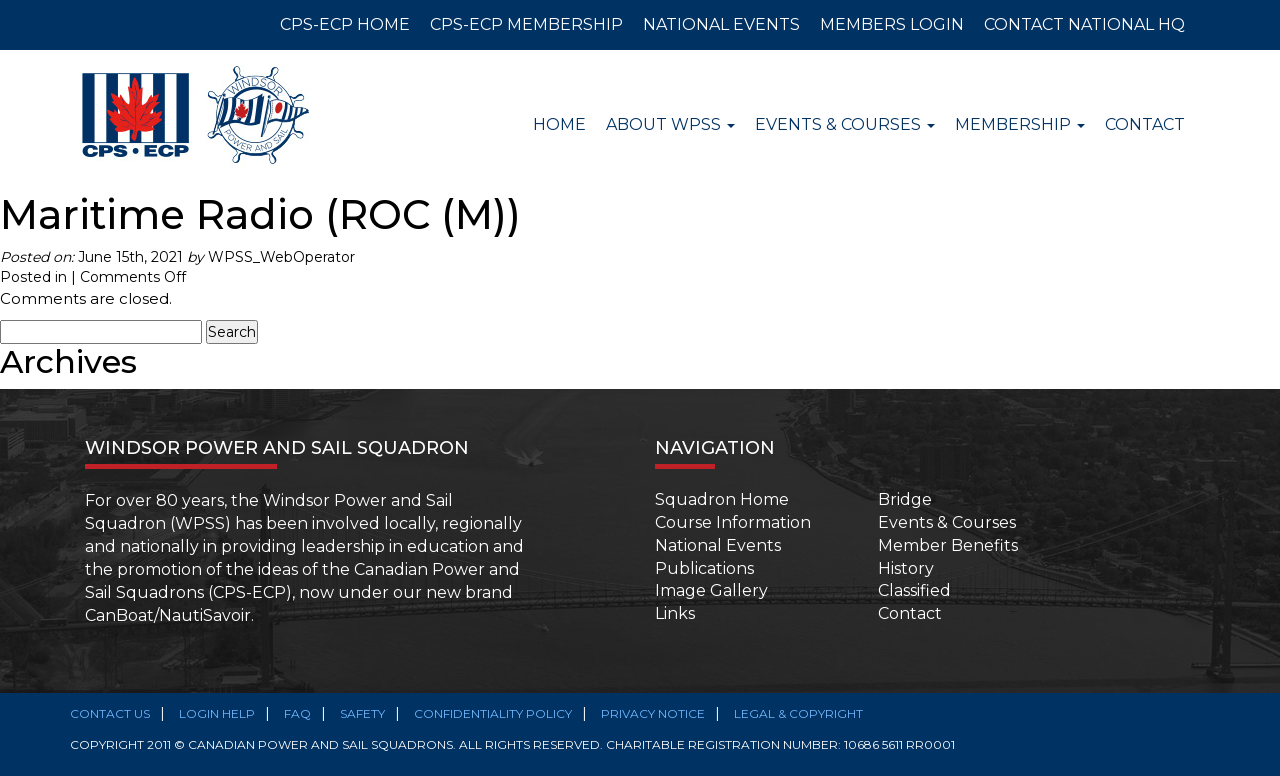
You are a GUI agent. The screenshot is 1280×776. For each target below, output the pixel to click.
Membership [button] (1020, 124)
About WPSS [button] (670, 124)
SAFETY (362, 713)
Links (675, 613)
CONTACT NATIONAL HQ (1084, 24)
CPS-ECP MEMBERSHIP (526, 24)
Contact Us (110, 713)
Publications (704, 568)
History (906, 568)
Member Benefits (948, 545)
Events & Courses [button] (845, 124)
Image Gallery (711, 590)
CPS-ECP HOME (345, 24)
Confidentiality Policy (493, 713)
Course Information (733, 522)
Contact (1145, 124)
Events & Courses (947, 522)
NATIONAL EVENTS (721, 24)
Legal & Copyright (798, 713)
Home (559, 124)
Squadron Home (722, 499)
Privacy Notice (653, 713)
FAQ (297, 713)
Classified (914, 590)
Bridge (905, 499)
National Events (718, 545)
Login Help (217, 713)
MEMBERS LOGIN (892, 24)
